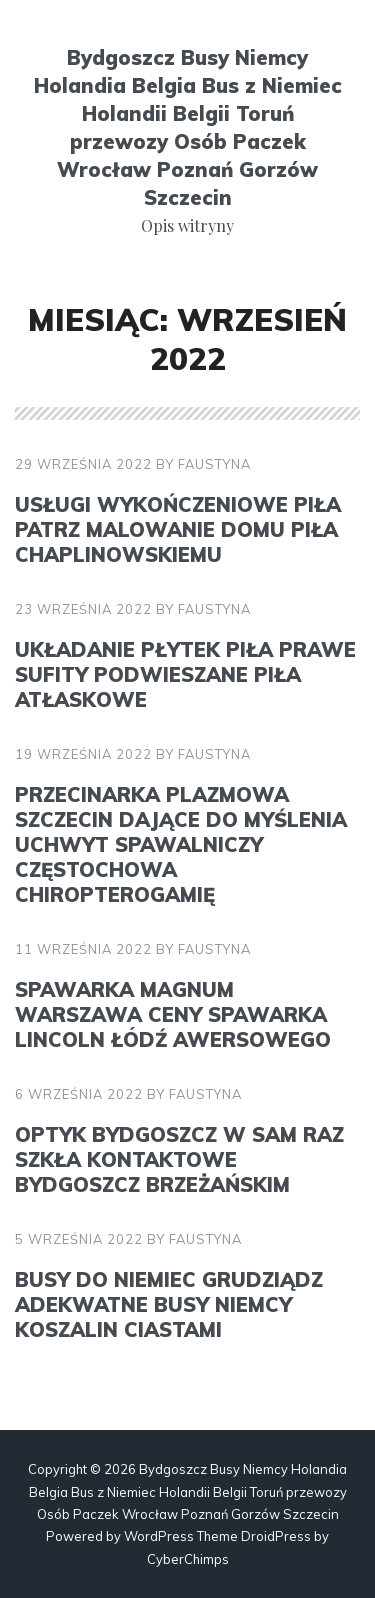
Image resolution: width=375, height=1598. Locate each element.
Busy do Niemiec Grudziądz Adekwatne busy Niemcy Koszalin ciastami (169, 1304)
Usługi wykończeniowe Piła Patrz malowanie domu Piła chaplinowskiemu (178, 529)
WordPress (159, 1536)
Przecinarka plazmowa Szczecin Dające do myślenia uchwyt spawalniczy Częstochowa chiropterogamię (181, 844)
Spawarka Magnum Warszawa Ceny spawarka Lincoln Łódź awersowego (173, 1014)
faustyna (214, 464)
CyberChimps (188, 1559)
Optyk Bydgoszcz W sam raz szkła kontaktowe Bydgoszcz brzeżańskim (179, 1159)
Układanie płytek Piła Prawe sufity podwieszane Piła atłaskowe (185, 674)
